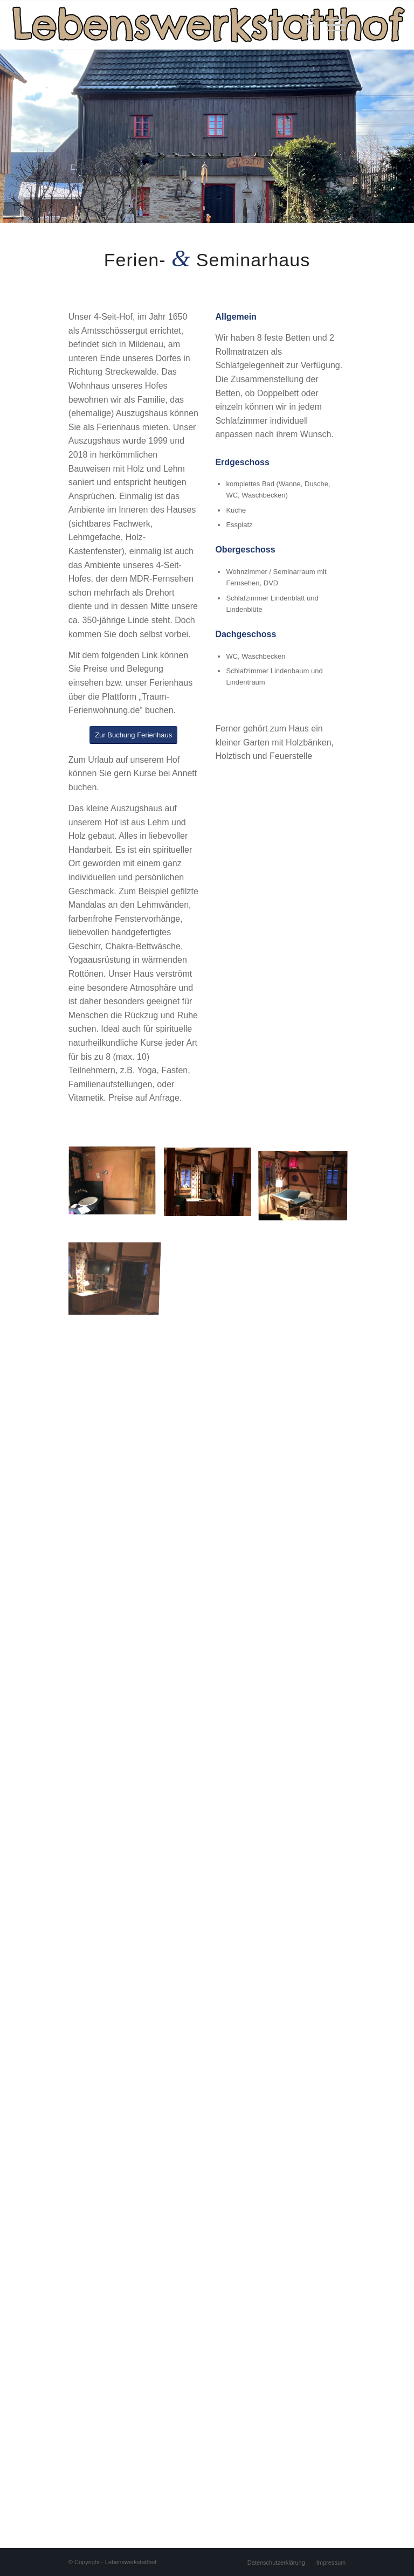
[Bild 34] (307, 1186)
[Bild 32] (116, 1186)
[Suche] (305, 25)
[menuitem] (305, 25)
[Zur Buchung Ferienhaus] (133, 735)
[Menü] (331, 25)
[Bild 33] (211, 1186)
